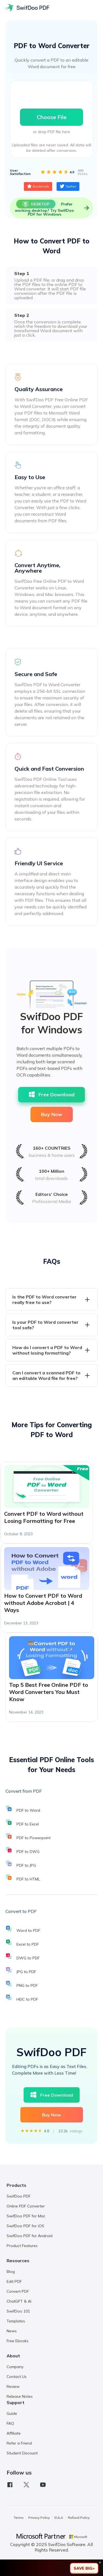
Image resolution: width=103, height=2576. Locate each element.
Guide (12, 2413)
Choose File (51, 117)
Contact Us (17, 2376)
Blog (11, 2271)
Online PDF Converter (26, 2206)
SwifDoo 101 (18, 2311)
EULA (58, 2517)
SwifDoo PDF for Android (29, 2235)
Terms (19, 2517)
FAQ (10, 2423)
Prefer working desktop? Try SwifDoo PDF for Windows (53, 208)
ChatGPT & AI (19, 2301)
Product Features (22, 2245)
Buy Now (51, 1114)
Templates (16, 2321)
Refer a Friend (19, 2443)
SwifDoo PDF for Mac (26, 2216)
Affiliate (14, 2433)
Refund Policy (79, 2517)
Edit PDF (14, 2281)
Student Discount (22, 2453)
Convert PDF (18, 2291)
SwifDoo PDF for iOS (25, 2225)
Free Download (51, 1094)
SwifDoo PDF (18, 2196)
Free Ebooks (18, 2340)
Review (13, 2386)
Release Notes (20, 2396)
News (12, 2330)
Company (15, 2366)
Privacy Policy (39, 2517)
